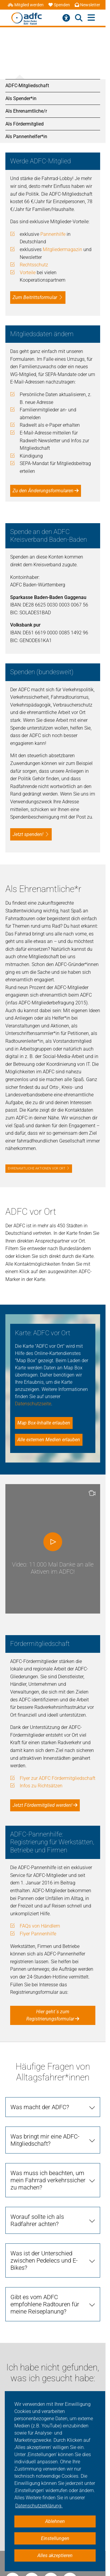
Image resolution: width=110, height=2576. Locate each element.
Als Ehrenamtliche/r (26, 111)
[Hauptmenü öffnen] (91, 17)
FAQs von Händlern (40, 1926)
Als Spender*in (20, 98)
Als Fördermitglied (24, 124)
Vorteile (28, 272)
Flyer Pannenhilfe (38, 1934)
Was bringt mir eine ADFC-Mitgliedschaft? (45, 2140)
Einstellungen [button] (55, 2538)
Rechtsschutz (34, 265)
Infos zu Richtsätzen (41, 1786)
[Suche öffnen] (78, 18)
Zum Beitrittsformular (35, 297)
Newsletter (87, 4)
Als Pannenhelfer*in (26, 136)
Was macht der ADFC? (39, 2107)
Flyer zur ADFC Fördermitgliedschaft (57, 1778)
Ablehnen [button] (55, 2521)
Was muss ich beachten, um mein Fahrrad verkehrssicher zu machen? (47, 2180)
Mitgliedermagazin (62, 249)
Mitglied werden (26, 4)
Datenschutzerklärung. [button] (38, 2506)
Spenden (59, 4)
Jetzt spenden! (28, 834)
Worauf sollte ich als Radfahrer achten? (37, 2220)
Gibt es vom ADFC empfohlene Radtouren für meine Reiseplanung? (44, 2304)
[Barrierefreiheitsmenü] (66, 18)
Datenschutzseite (33, 1404)
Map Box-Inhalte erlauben (43, 1423)
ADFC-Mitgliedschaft (27, 85)
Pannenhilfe (52, 234)
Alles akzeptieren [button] (55, 2555)
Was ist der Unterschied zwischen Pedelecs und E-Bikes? (44, 2260)
